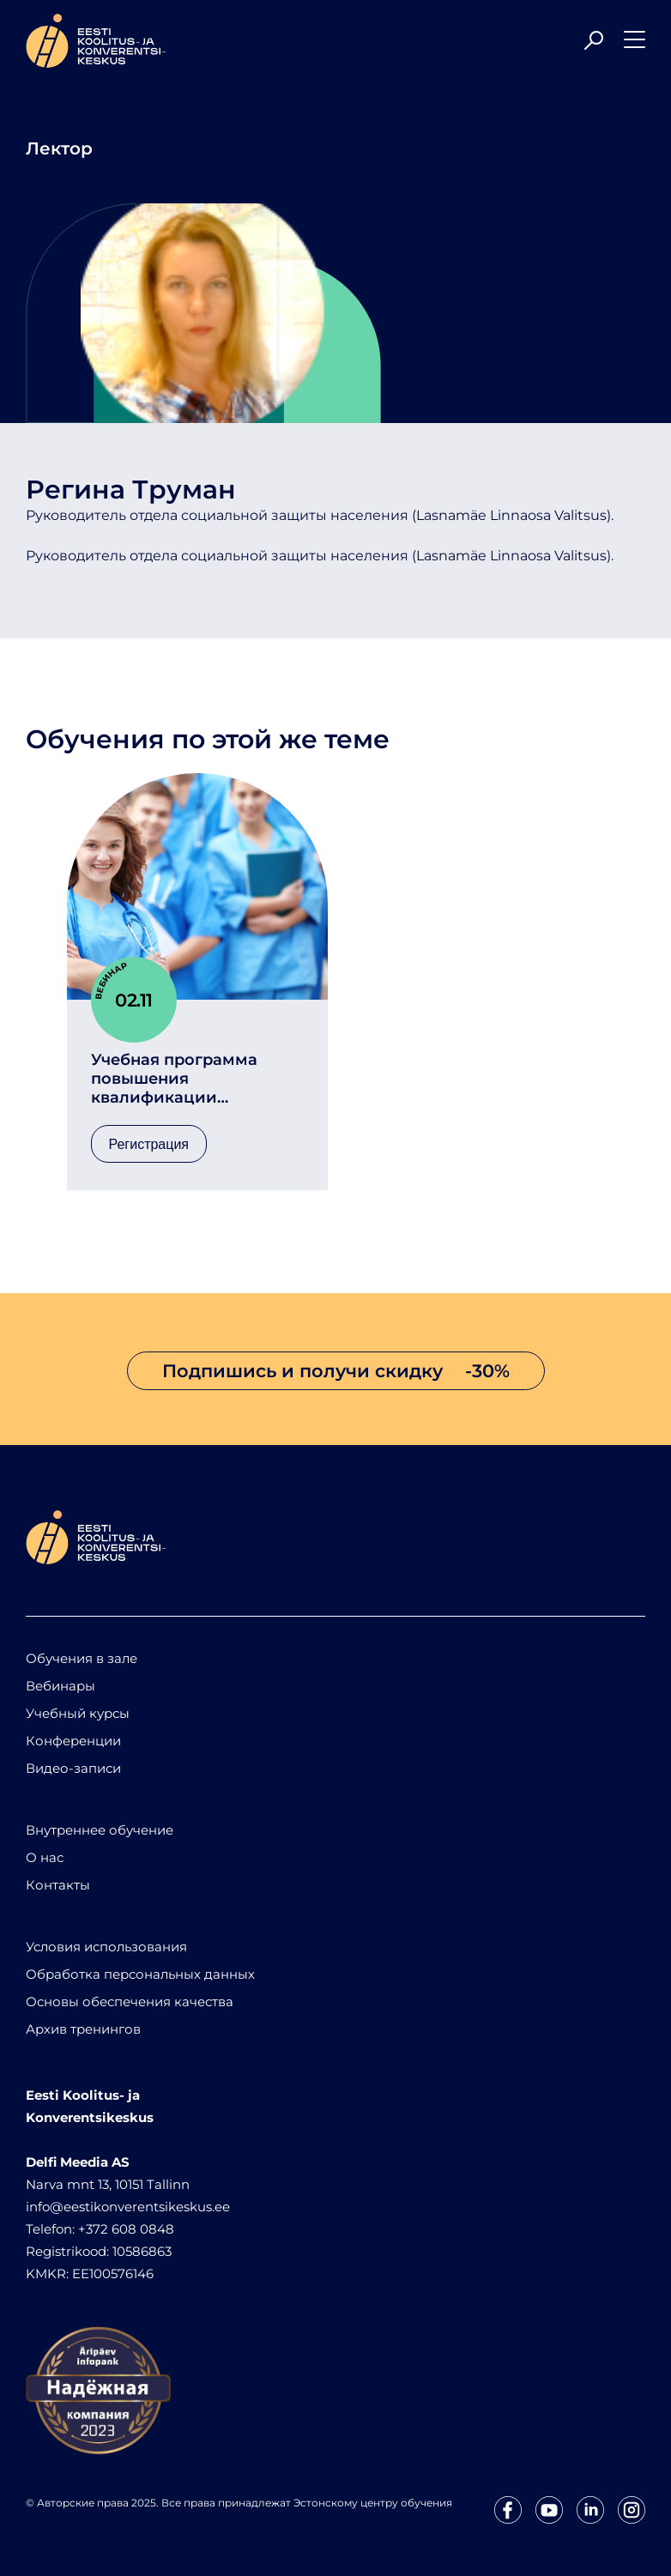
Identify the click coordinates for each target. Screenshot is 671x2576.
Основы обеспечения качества (129, 2001)
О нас (44, 1857)
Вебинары (60, 1686)
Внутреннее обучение (99, 1830)
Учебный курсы (78, 1713)
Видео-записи (73, 1768)
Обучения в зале (81, 1658)
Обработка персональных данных (140, 1974)
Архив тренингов (83, 2029)
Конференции (73, 1740)
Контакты (58, 1885)
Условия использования (106, 1946)
